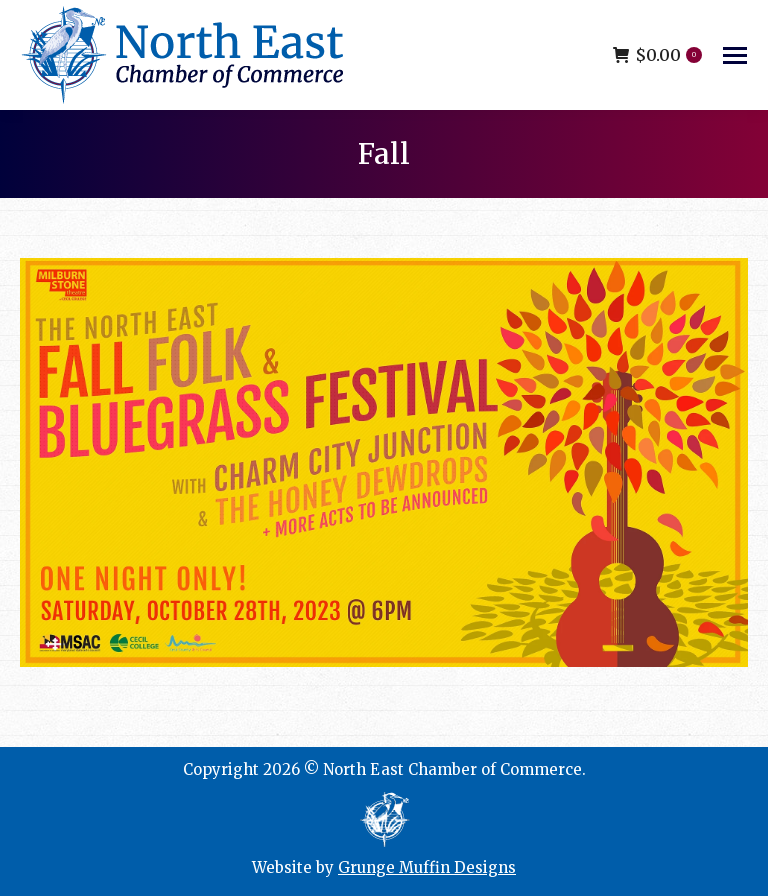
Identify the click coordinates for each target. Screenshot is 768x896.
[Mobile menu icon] (735, 55)
